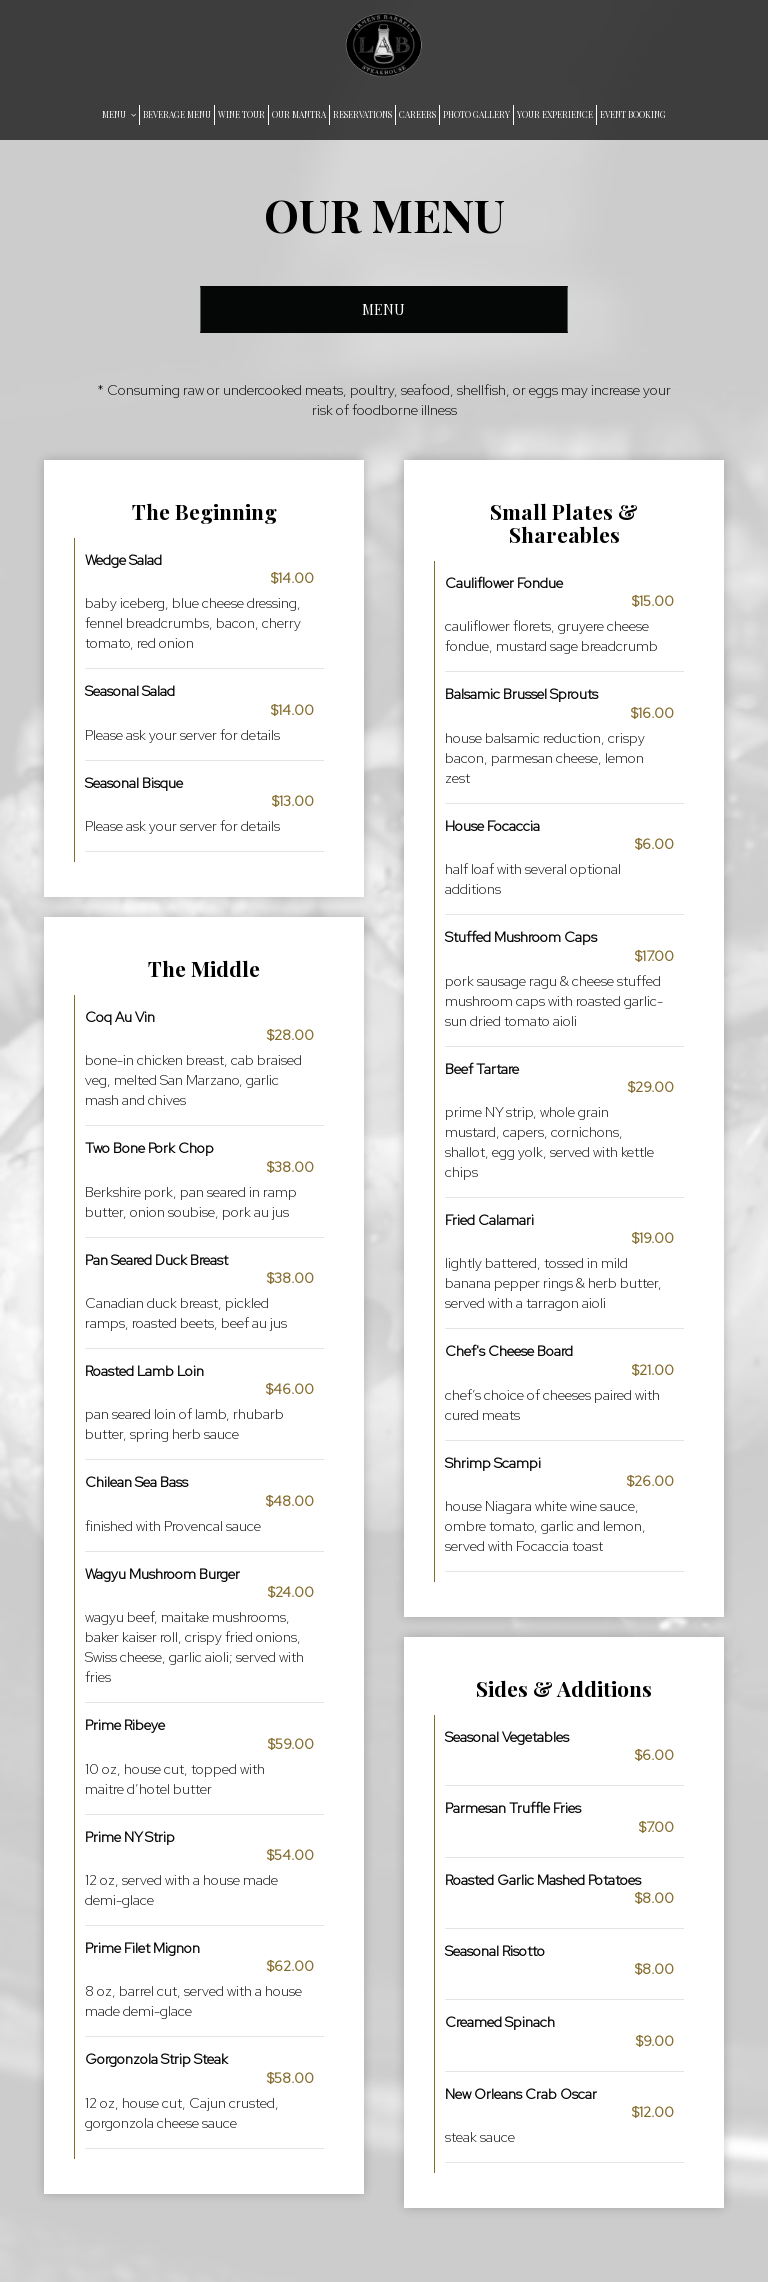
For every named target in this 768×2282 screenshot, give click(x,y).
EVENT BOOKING (633, 114)
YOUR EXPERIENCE (555, 114)
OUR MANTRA (299, 114)
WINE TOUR (241, 114)
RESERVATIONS (362, 114)
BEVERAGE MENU (177, 114)
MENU (119, 114)
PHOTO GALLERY (476, 114)
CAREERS (417, 114)
